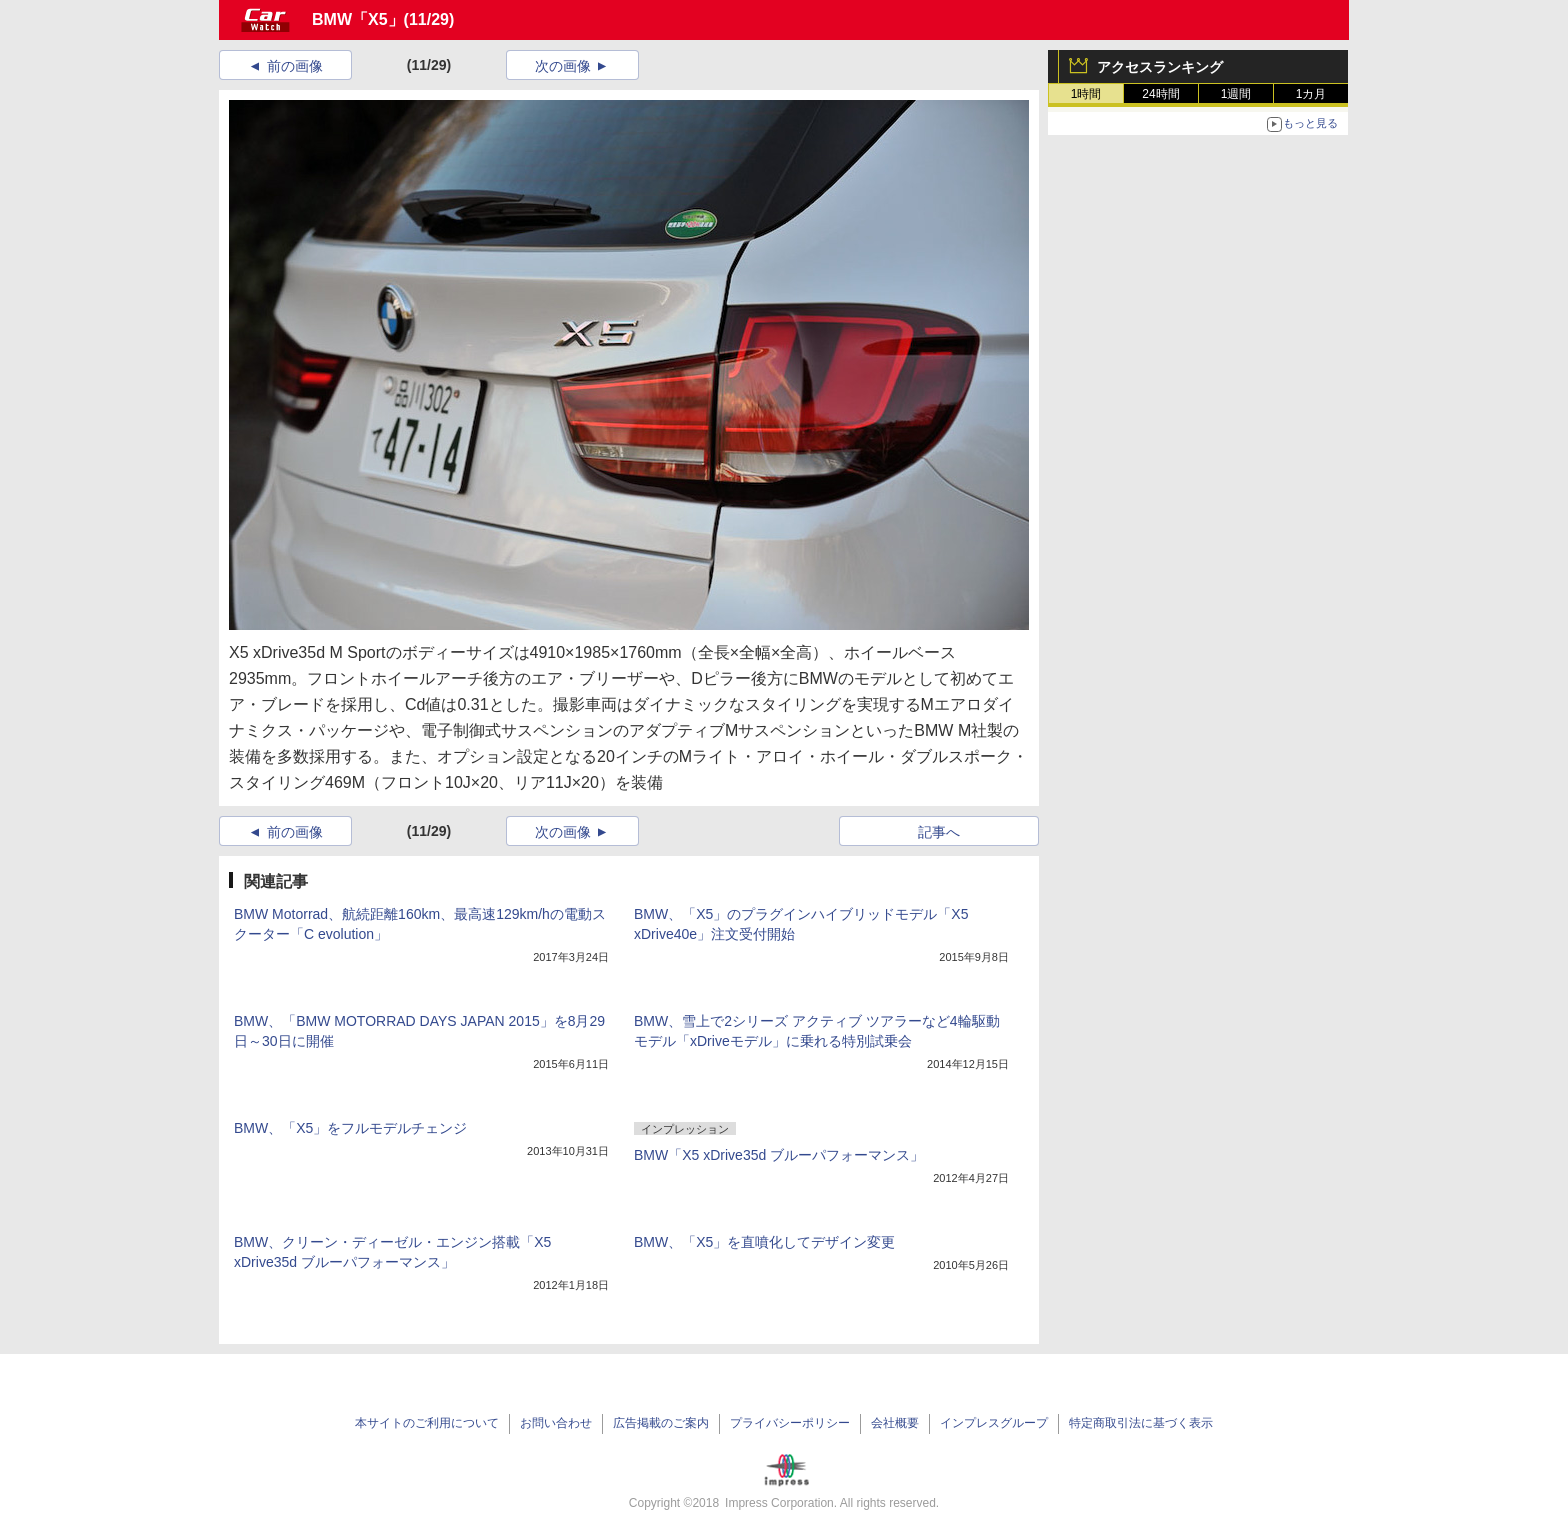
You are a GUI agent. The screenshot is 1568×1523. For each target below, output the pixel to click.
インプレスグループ (994, 1423)
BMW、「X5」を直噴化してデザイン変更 (764, 1242)
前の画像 (295, 66)
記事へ (939, 832)
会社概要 (895, 1423)
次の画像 (563, 66)
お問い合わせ (556, 1423)
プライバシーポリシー (790, 1423)
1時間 (1086, 94)
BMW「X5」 (358, 19)
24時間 (1160, 94)
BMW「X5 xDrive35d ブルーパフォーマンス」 (779, 1155)
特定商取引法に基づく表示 (1141, 1423)
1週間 (1236, 94)
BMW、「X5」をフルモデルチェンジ (350, 1128)
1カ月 (1311, 94)
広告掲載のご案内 (661, 1423)
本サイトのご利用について (427, 1423)
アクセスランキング (1160, 67)
